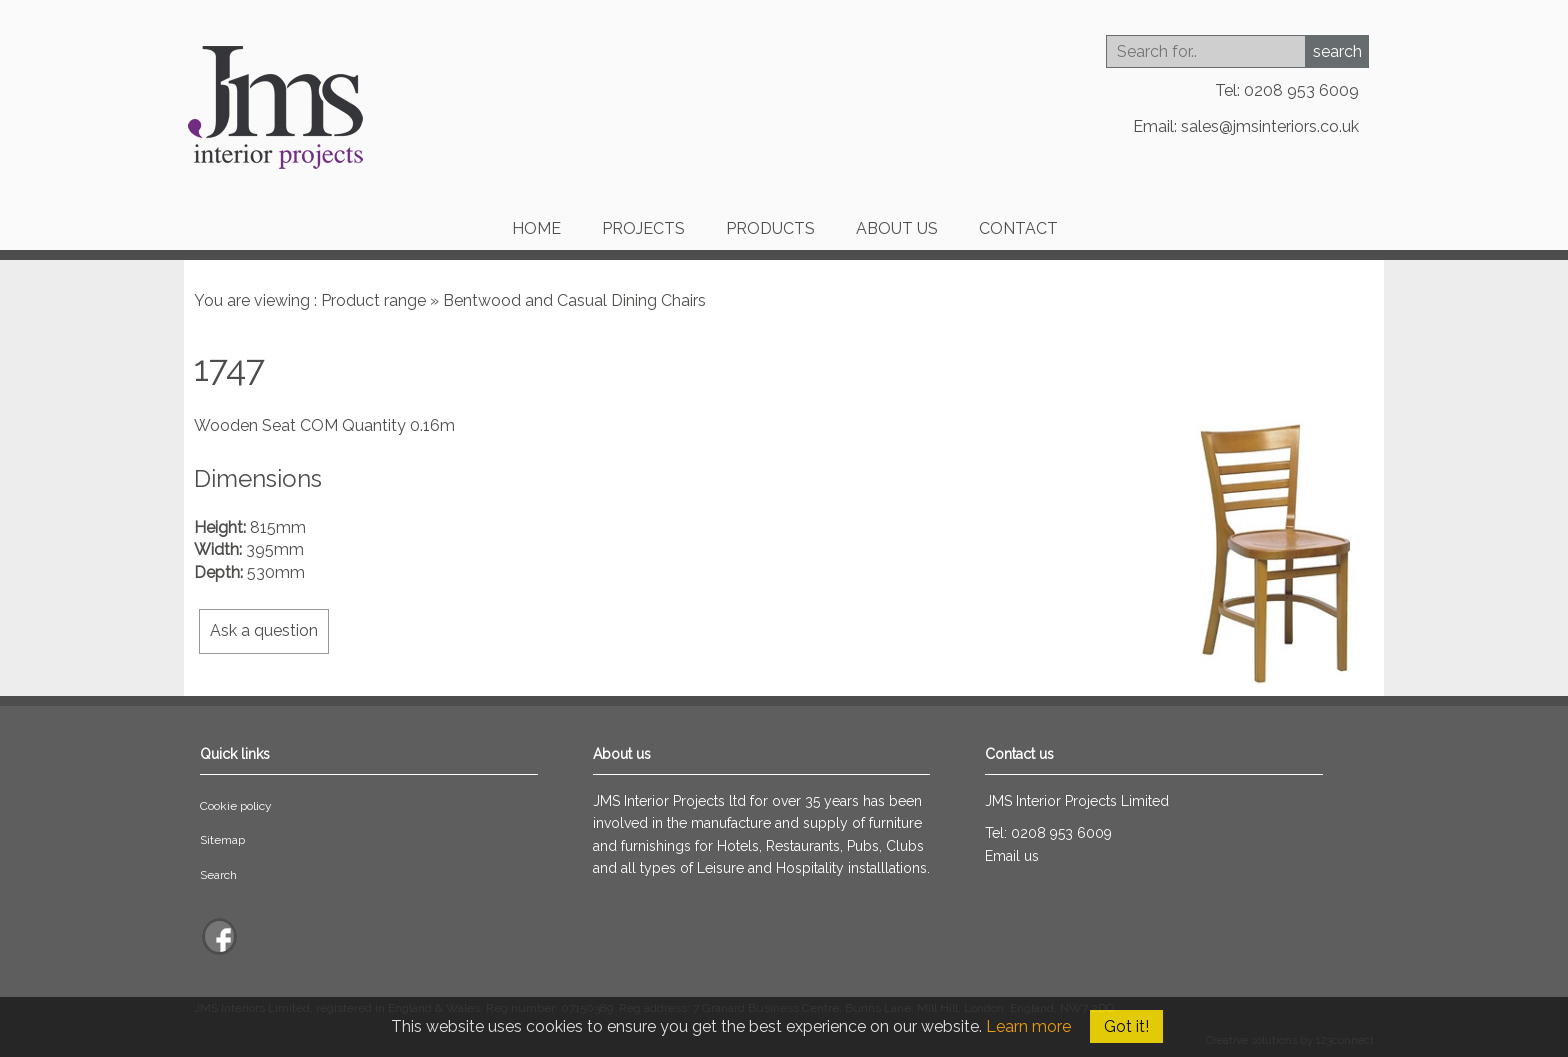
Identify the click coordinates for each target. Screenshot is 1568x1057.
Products (770, 228)
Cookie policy (236, 806)
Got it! (1126, 1026)
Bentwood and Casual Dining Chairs (574, 300)
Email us (1012, 856)
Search (218, 875)
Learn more (1028, 1026)
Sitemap (222, 840)
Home (536, 228)
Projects (643, 228)
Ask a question (264, 630)
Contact (1018, 228)
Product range (373, 300)
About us (897, 228)
